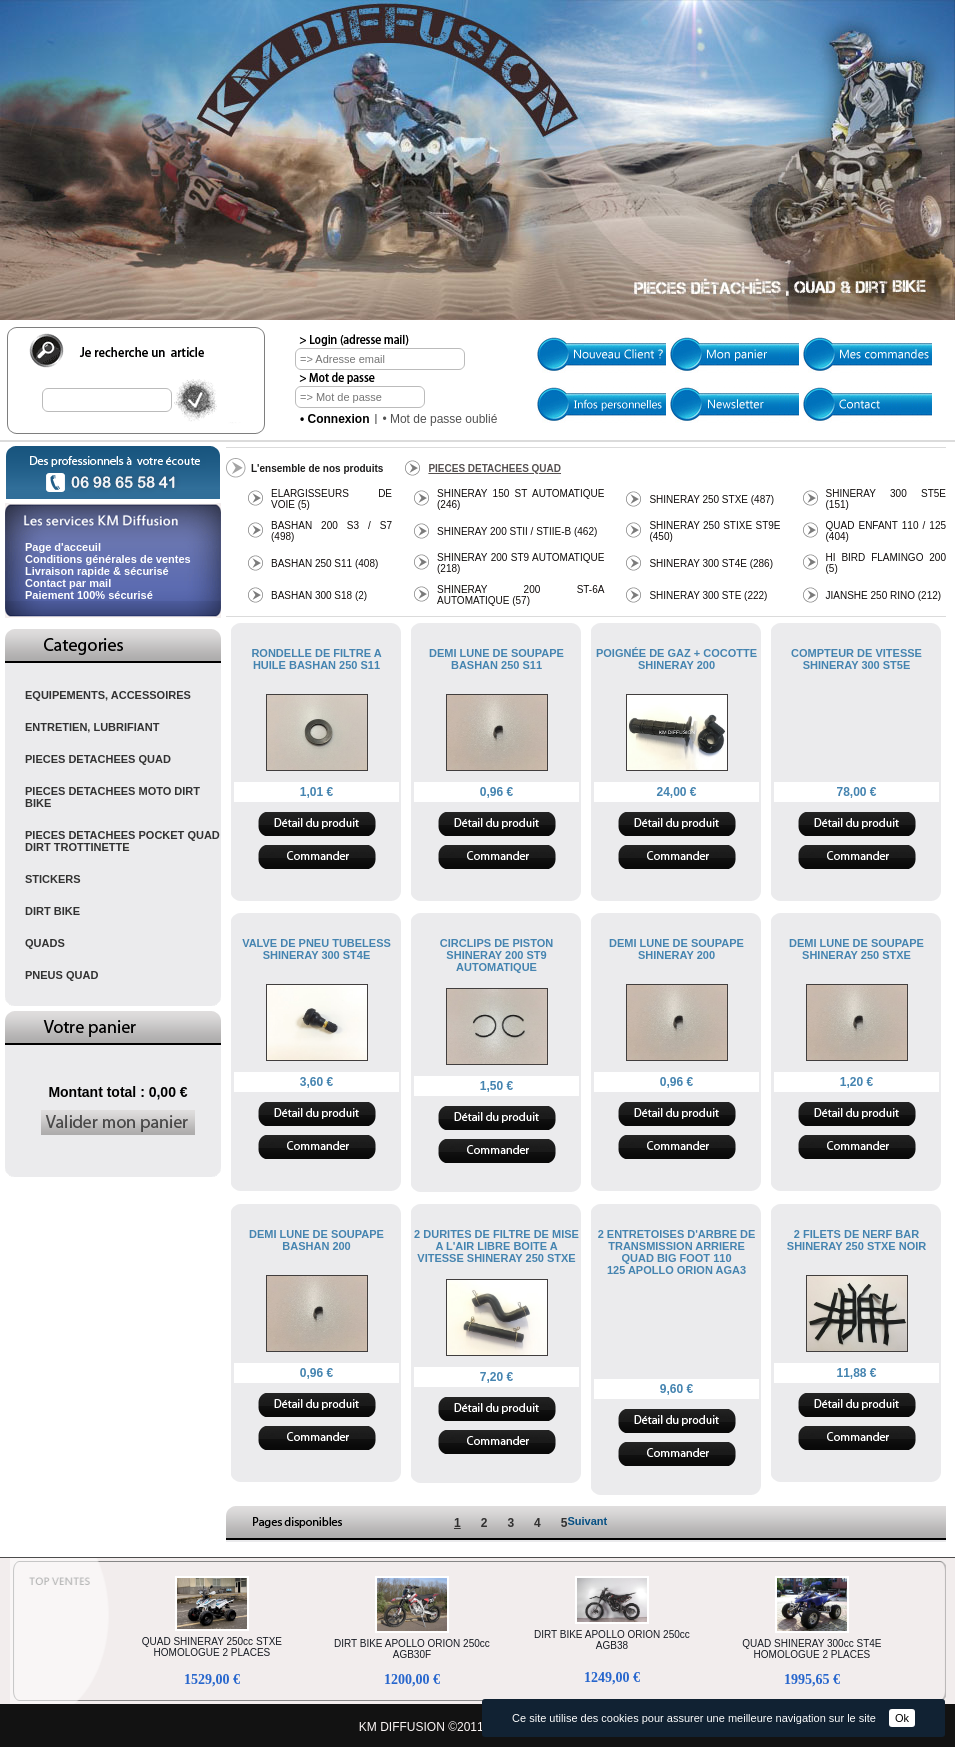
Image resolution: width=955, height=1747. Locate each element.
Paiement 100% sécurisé (89, 595)
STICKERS (53, 879)
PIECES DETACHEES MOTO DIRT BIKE (112, 797)
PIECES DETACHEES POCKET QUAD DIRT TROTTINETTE (122, 841)
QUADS (45, 943)
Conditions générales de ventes (108, 559)
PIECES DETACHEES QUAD (98, 759)
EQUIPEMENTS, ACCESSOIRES (108, 695)
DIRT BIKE (52, 911)
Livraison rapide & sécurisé (97, 571)
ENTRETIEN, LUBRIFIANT (92, 727)
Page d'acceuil (63, 547)
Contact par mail (68, 583)
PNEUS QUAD (61, 975)
